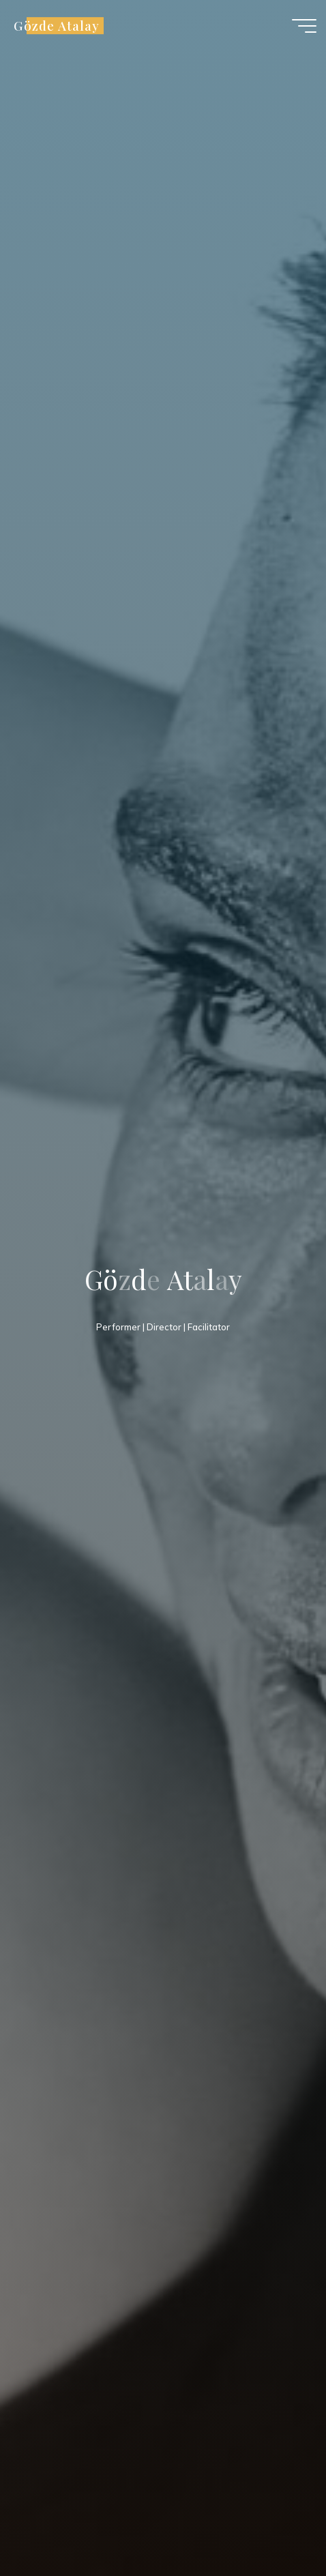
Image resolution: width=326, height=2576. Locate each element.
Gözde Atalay (56, 25)
